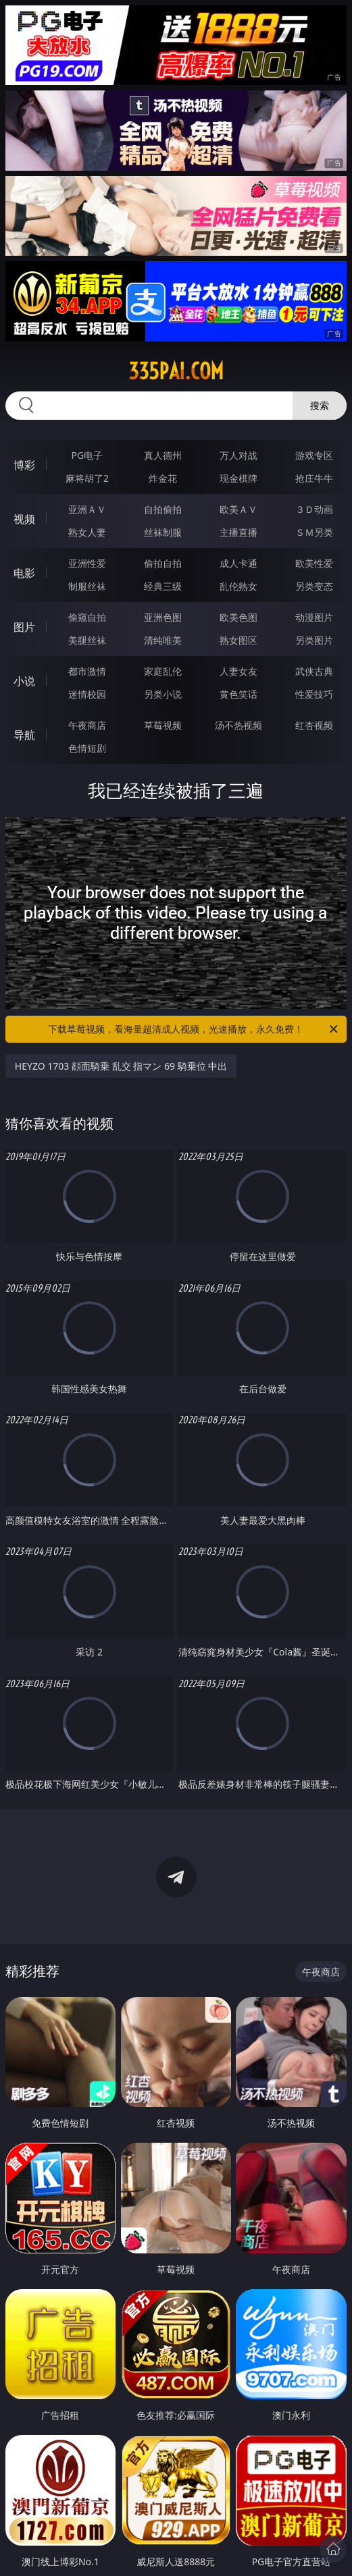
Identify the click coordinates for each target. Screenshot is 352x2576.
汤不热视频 (238, 725)
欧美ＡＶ (238, 509)
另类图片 (314, 640)
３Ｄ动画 (314, 509)
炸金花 (163, 478)
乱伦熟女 (238, 586)
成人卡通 (238, 563)
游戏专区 (314, 455)
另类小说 (163, 694)
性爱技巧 (314, 694)
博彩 (24, 465)
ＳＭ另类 (314, 532)
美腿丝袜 (87, 640)
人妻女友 (238, 671)
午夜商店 (87, 725)
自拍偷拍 (163, 509)
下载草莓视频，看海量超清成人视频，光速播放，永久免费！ (194, 1029)
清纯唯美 (163, 640)
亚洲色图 (163, 617)
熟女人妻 (87, 532)
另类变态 (314, 586)
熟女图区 (238, 640)
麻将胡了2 (87, 478)
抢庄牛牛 (314, 478)
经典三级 (163, 586)
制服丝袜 (87, 586)
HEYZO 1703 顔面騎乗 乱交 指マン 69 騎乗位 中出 (121, 1066)
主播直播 (238, 532)
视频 (24, 519)
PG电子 (87, 455)
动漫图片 (314, 617)
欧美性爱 (314, 563)
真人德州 (163, 455)
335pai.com (176, 371)
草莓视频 (163, 725)
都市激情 (87, 671)
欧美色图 (238, 617)
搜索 (319, 405)
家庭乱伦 (163, 671)
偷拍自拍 (163, 563)
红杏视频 (314, 725)
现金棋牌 (238, 478)
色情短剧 (87, 748)
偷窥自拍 (87, 617)
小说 (24, 681)
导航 (24, 735)
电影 (24, 573)
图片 (24, 627)
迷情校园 (87, 694)
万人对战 (238, 455)
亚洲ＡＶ (87, 509)
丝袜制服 (163, 532)
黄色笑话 (238, 694)
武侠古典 (314, 671)
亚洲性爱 (87, 563)
